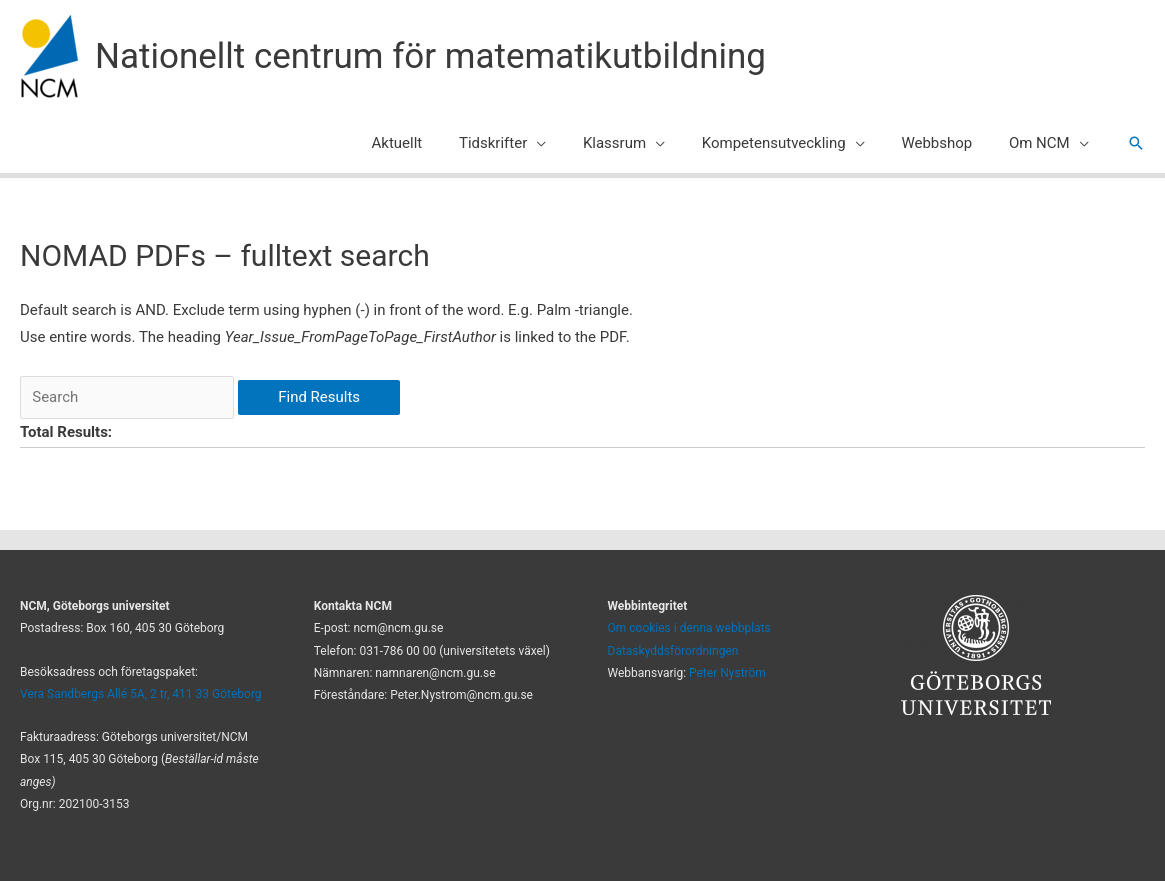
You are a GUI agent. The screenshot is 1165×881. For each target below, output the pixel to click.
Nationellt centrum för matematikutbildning (430, 56)
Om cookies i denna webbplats (689, 628)
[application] (566, 143)
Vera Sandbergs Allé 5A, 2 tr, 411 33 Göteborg (141, 694)
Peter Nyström (727, 673)
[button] (1136, 143)
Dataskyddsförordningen (673, 651)
